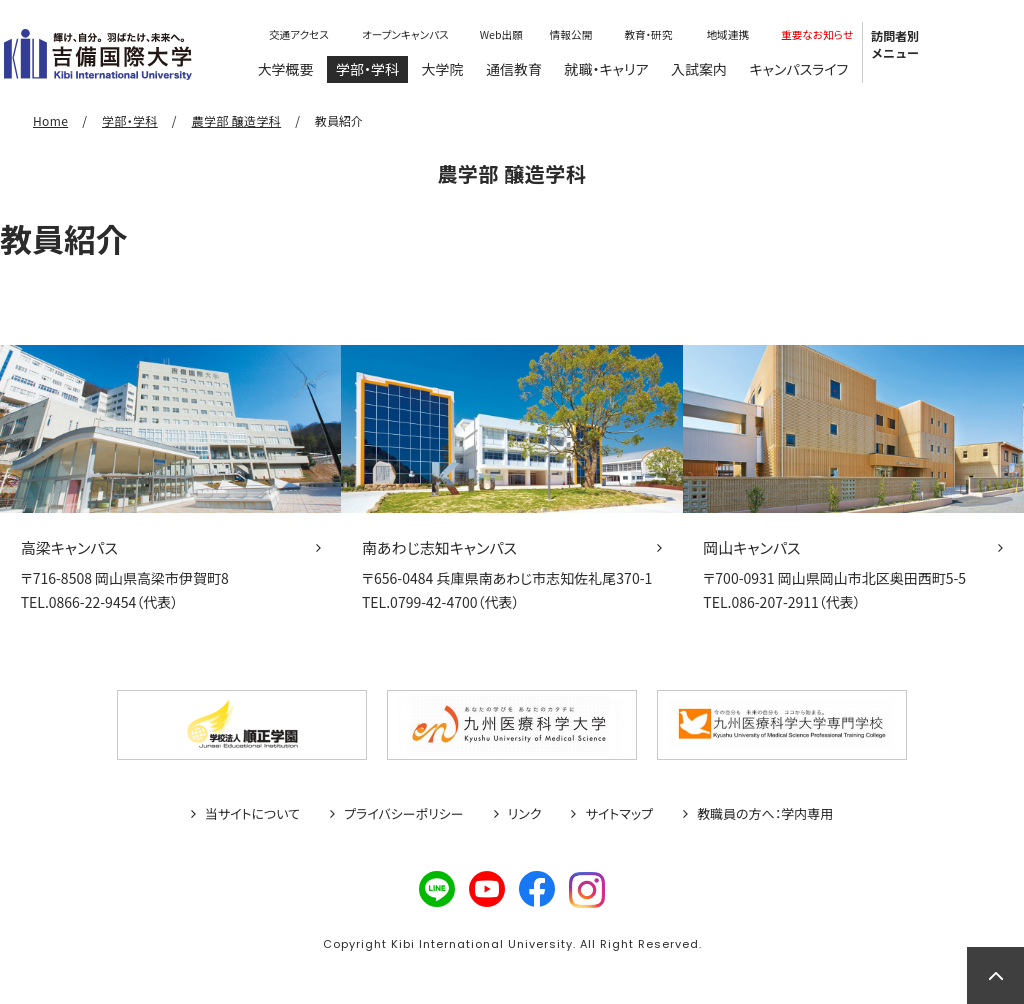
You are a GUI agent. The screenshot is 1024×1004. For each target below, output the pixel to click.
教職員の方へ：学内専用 (765, 814)
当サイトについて (252, 814)
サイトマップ (619, 814)
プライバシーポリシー (404, 814)
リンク (525, 814)
